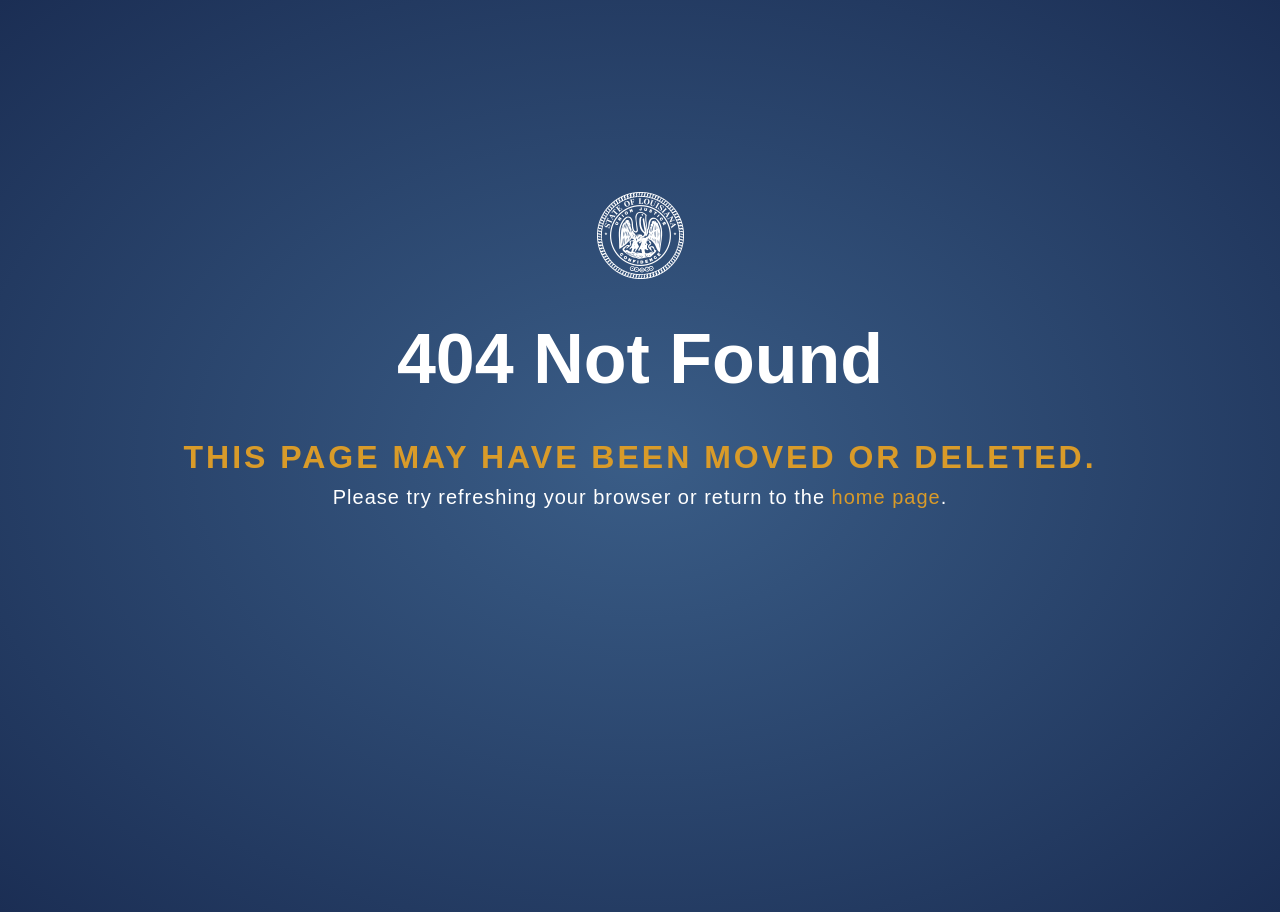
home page (886, 497)
